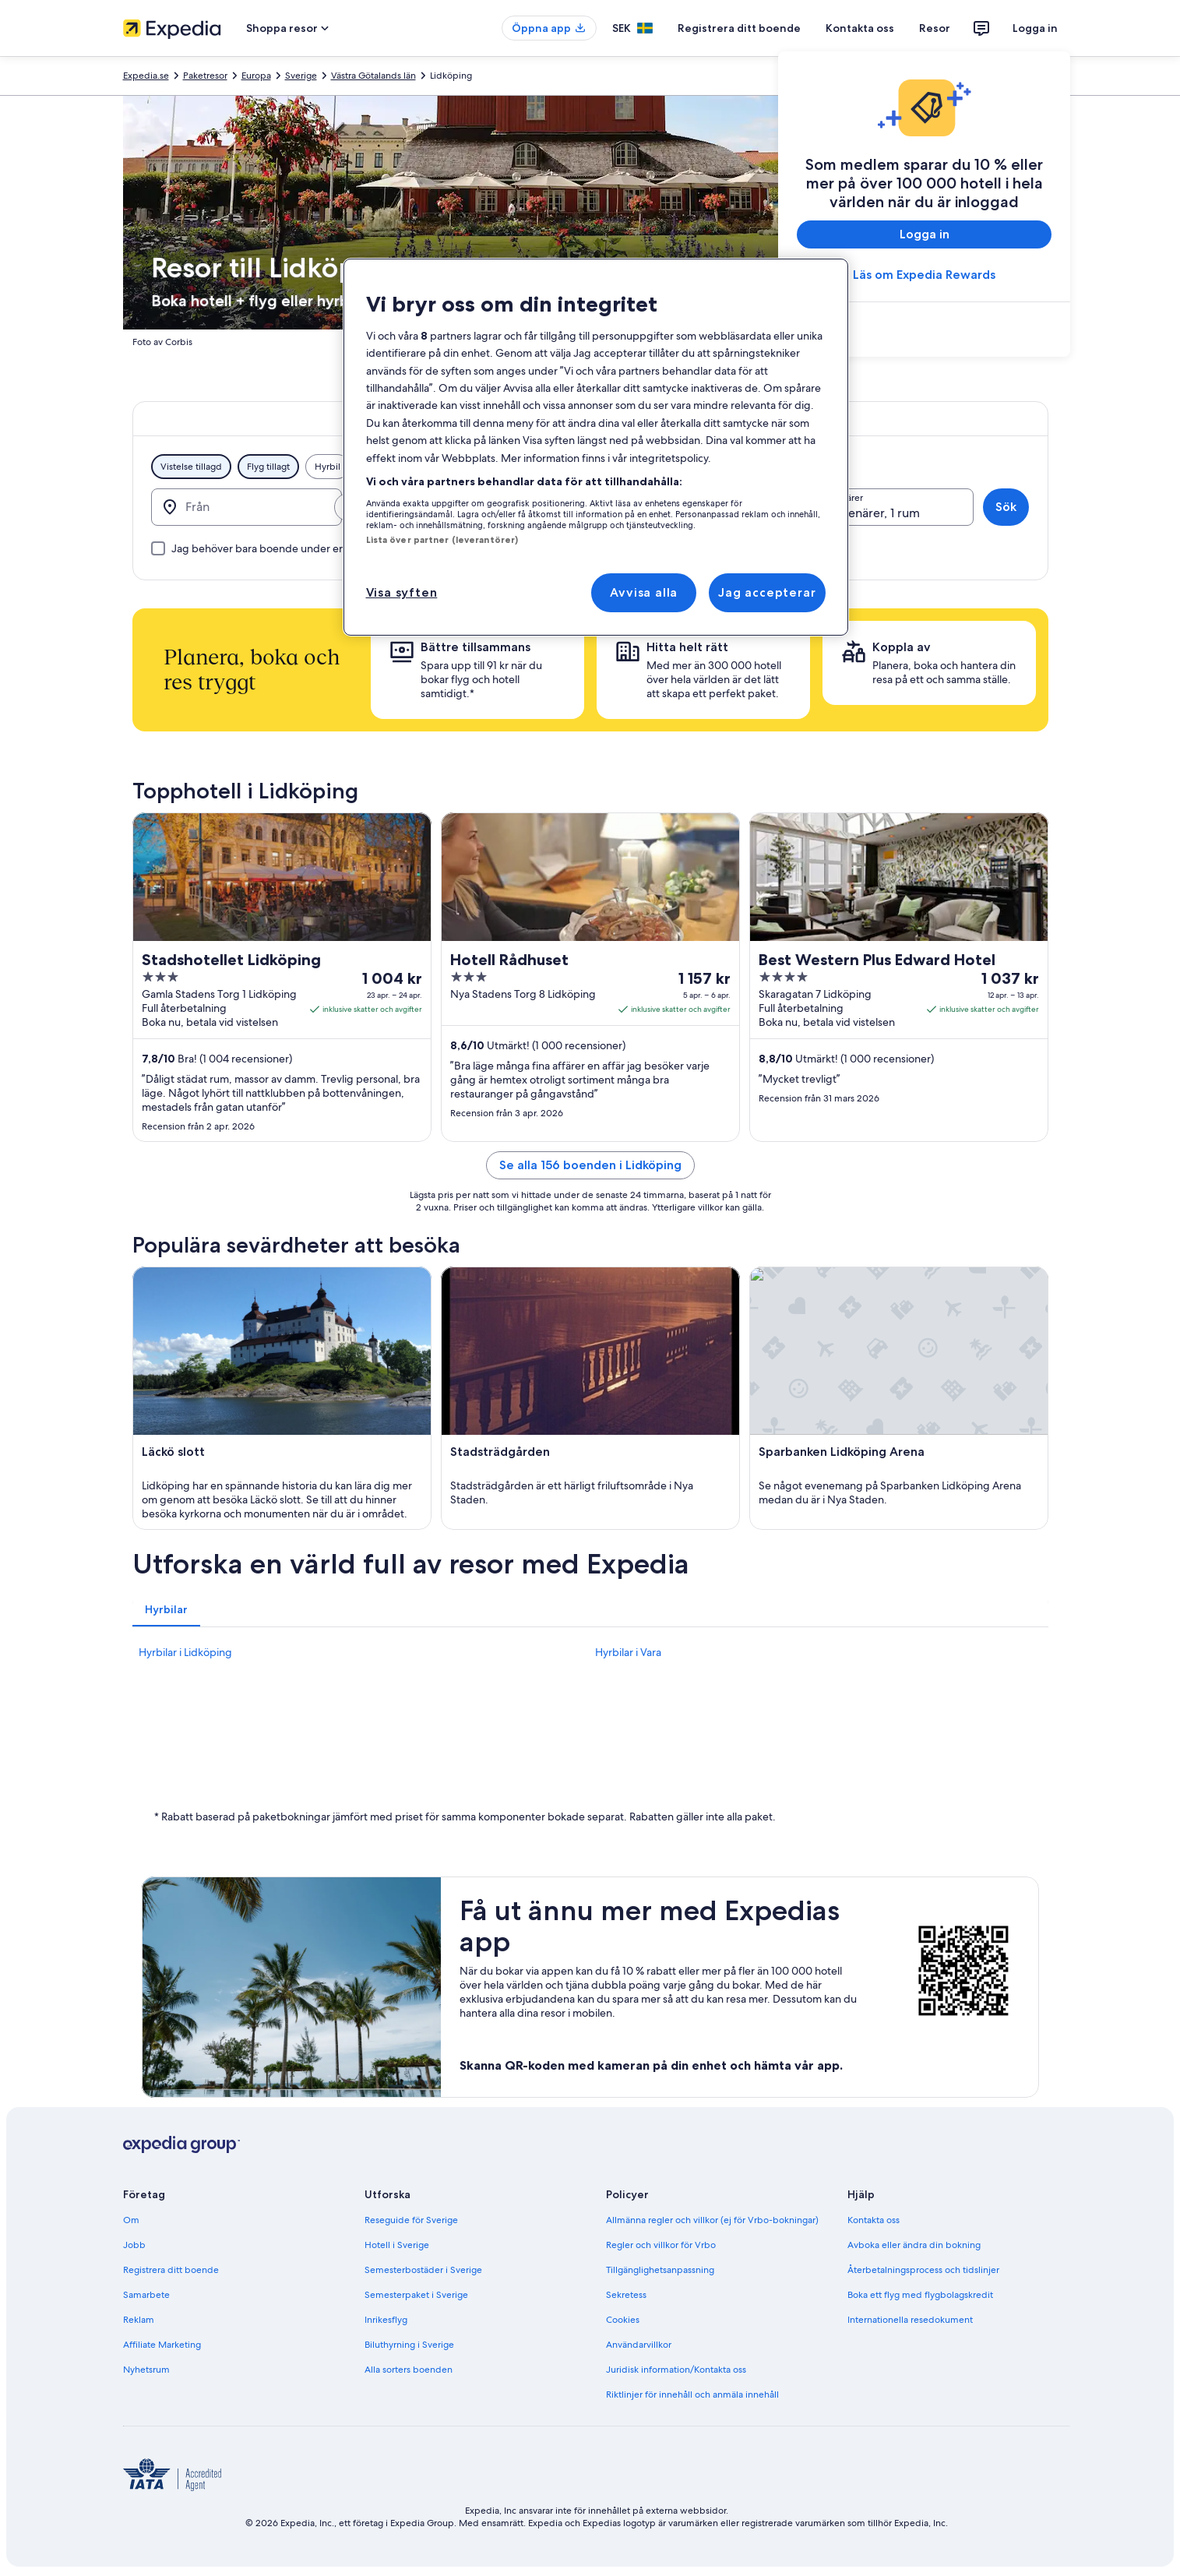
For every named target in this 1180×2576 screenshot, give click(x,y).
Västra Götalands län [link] (373, 75)
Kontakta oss (860, 28)
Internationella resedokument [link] (910, 2319)
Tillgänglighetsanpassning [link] (660, 2270)
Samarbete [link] (146, 2295)
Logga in (1035, 28)
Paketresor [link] (205, 75)
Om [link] (131, 2220)
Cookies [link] (622, 2319)
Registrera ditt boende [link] (171, 2270)
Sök (1005, 506)
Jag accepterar (766, 592)
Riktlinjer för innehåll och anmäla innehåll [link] (692, 2394)
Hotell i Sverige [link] (397, 2245)
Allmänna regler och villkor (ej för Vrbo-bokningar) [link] (712, 2220)
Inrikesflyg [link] (386, 2319)
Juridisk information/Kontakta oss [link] (676, 2369)
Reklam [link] (138, 2319)
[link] (924, 331)
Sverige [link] (301, 75)
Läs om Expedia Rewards (924, 274)
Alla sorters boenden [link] (409, 2369)
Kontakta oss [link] (873, 2220)
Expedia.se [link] (146, 75)
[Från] (247, 507)
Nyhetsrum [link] (146, 2369)
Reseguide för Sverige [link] (411, 2220)
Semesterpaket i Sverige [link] (416, 2295)
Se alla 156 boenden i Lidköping (590, 1165)
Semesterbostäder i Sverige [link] (423, 2270)
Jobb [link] (134, 2245)
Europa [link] (256, 75)
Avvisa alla (644, 592)
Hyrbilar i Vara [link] (628, 1652)
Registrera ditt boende (739, 28)
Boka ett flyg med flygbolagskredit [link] (920, 2295)
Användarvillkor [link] (638, 2344)
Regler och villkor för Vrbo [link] (661, 2245)
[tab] (166, 1609)
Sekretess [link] (626, 2295)
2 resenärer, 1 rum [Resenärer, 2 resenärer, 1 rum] (870, 513)
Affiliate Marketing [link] (162, 2344)
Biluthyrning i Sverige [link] (409, 2344)
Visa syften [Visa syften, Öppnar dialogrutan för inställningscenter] (402, 592)
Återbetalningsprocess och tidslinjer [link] (923, 2270)
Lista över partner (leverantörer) (442, 539)
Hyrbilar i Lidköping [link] (185, 1652)
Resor (934, 28)
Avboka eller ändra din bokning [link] (914, 2245)
